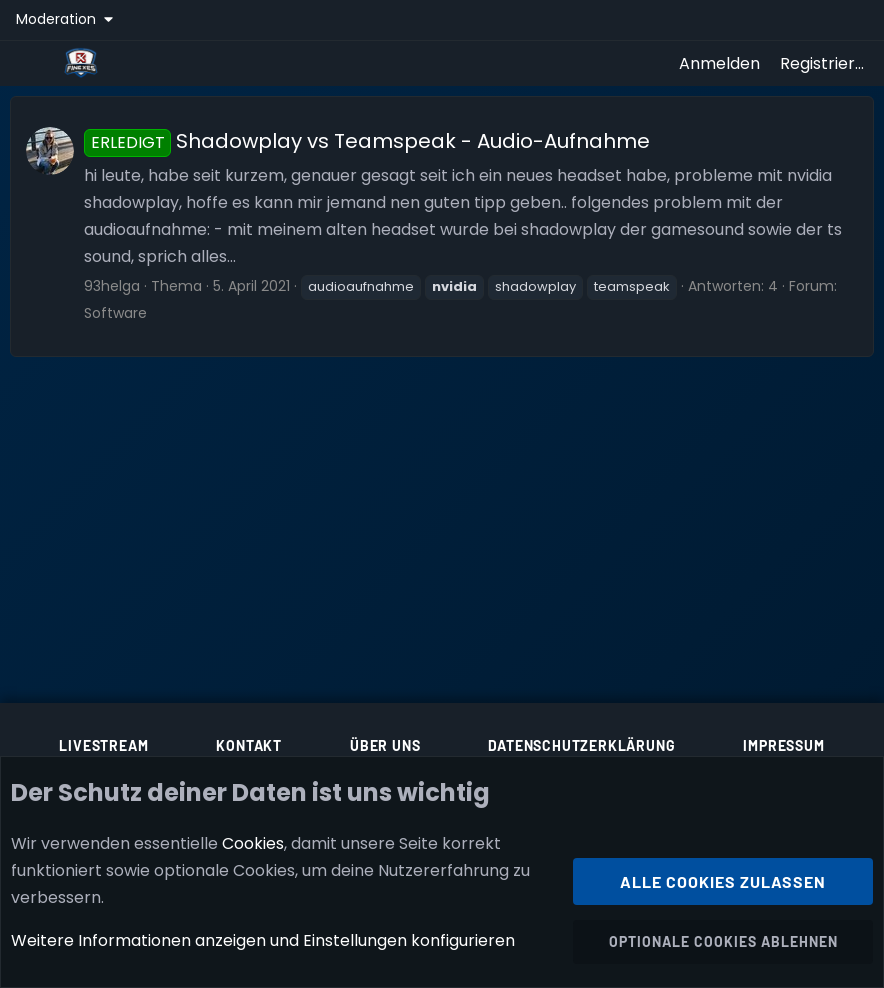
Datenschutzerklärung (581, 745)
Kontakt (249, 745)
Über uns (385, 745)
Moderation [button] (58, 19)
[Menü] (31, 63)
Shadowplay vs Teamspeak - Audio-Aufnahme (367, 141)
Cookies (253, 843)
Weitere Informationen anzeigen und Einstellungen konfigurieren (263, 941)
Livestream (103, 745)
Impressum (783, 745)
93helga (112, 286)
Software (115, 313)
